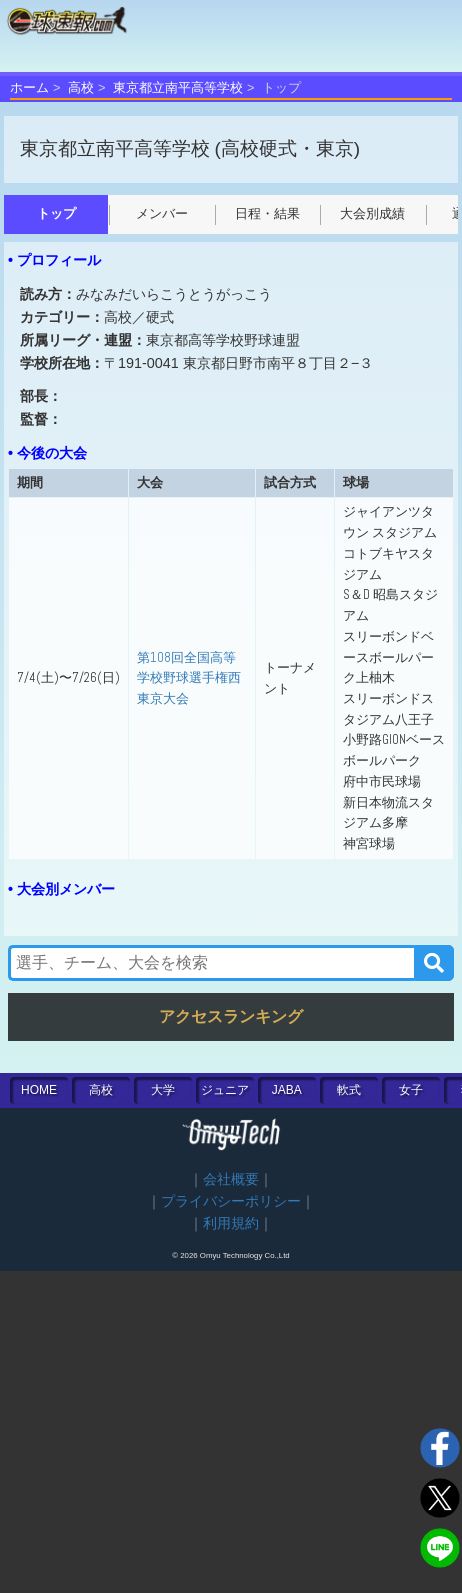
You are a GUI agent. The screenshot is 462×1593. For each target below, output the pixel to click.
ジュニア (225, 1090)
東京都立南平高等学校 (178, 87)
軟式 (349, 1090)
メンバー (162, 213)
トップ (56, 213)
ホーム (29, 87)
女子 (411, 1090)
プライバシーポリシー (231, 1201)
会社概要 (231, 1179)
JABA (287, 1090)
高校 (81, 87)
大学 (163, 1090)
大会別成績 (372, 213)
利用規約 (231, 1223)
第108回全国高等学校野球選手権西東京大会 (189, 678)
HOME (39, 1090)
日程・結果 (267, 213)
